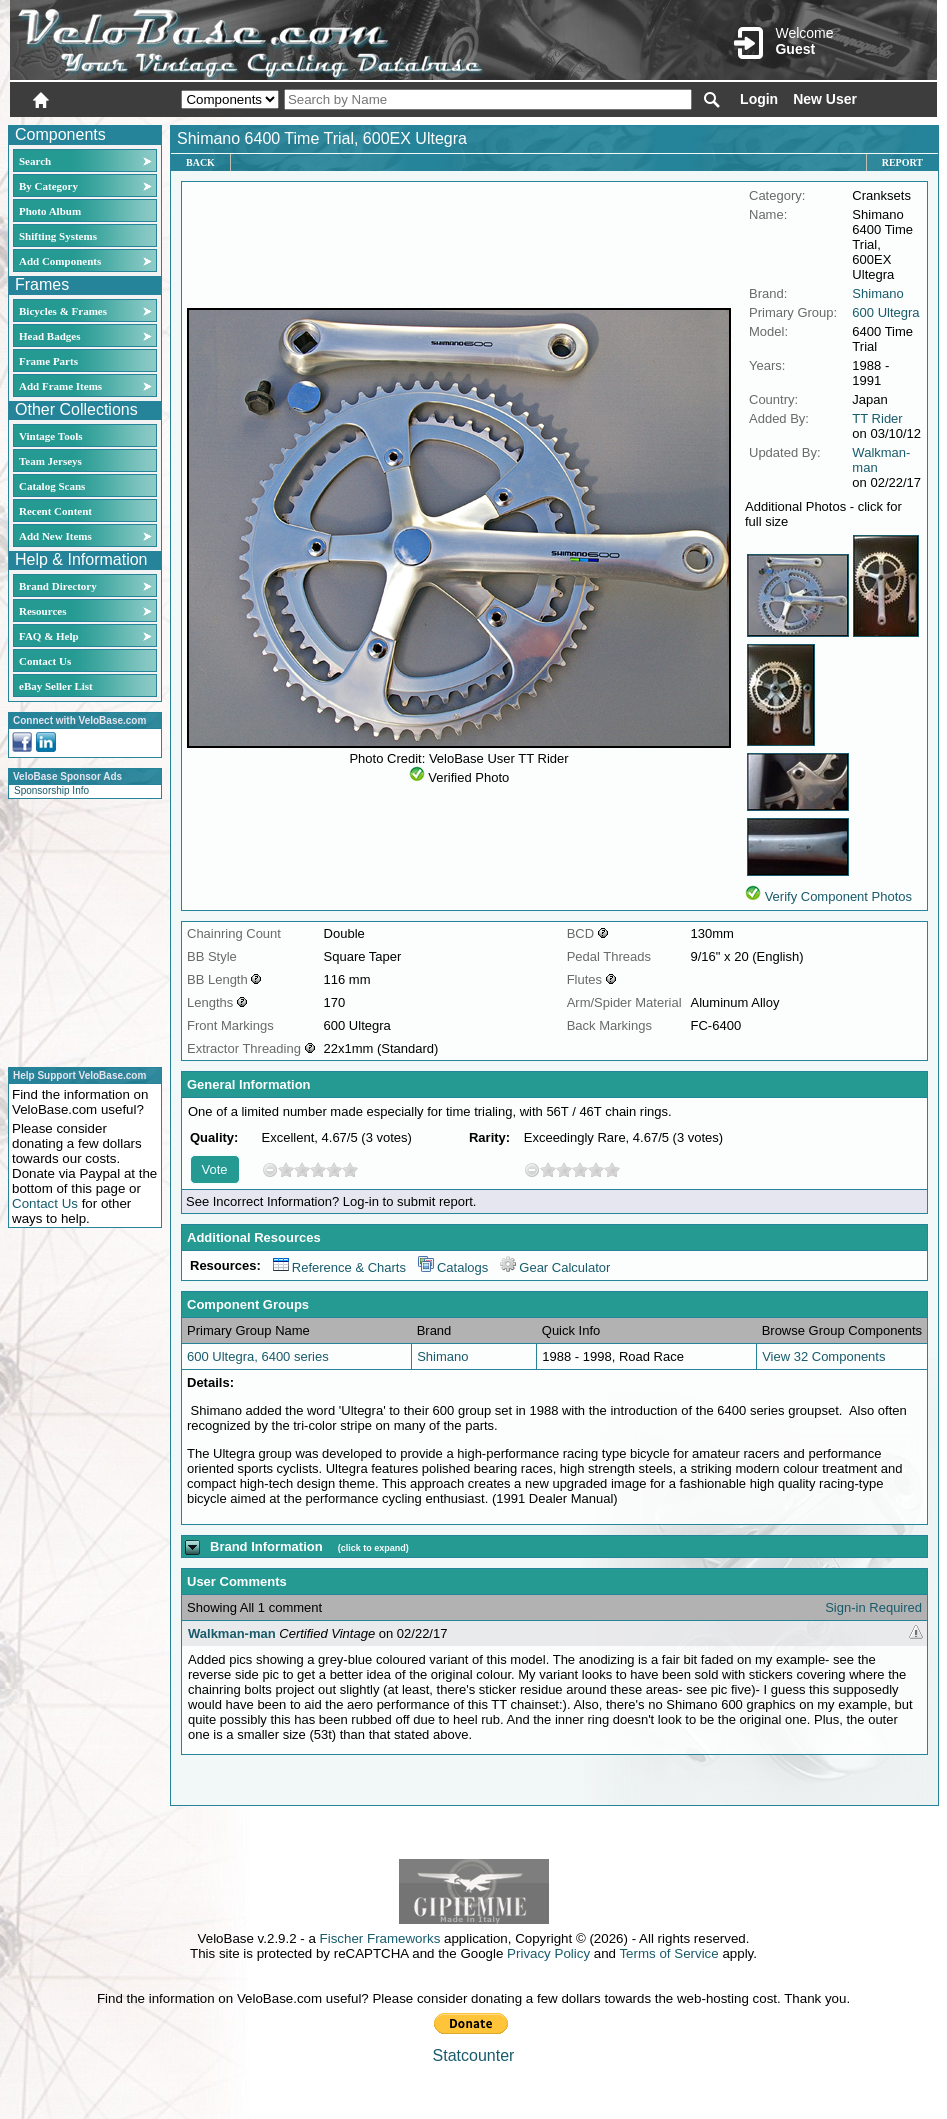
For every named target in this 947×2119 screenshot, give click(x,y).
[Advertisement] (79, 930)
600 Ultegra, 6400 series (258, 1356)
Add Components (60, 261)
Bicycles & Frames (64, 311)
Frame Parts (48, 361)
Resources (42, 611)
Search (35, 161)
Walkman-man (232, 1633)
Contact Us (45, 661)
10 (350, 1169)
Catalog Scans (52, 486)
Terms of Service (668, 1953)
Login (759, 99)
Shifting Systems (58, 236)
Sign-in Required (873, 1607)
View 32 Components (823, 1356)
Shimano (877, 293)
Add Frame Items (60, 386)
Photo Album (50, 211)
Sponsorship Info (51, 790)
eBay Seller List (56, 686)
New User (825, 99)
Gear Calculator (555, 1267)
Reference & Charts (339, 1267)
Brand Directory (58, 586)
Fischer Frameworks (380, 1938)
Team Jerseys (50, 461)
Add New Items (55, 536)
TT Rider (877, 418)
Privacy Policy (548, 1953)
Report (902, 162)
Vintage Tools (50, 436)
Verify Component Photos (838, 896)
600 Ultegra (885, 312)
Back (200, 162)
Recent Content (55, 511)
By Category (48, 186)
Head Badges (49, 336)
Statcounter (474, 2055)
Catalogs (453, 1267)
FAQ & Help (49, 636)
